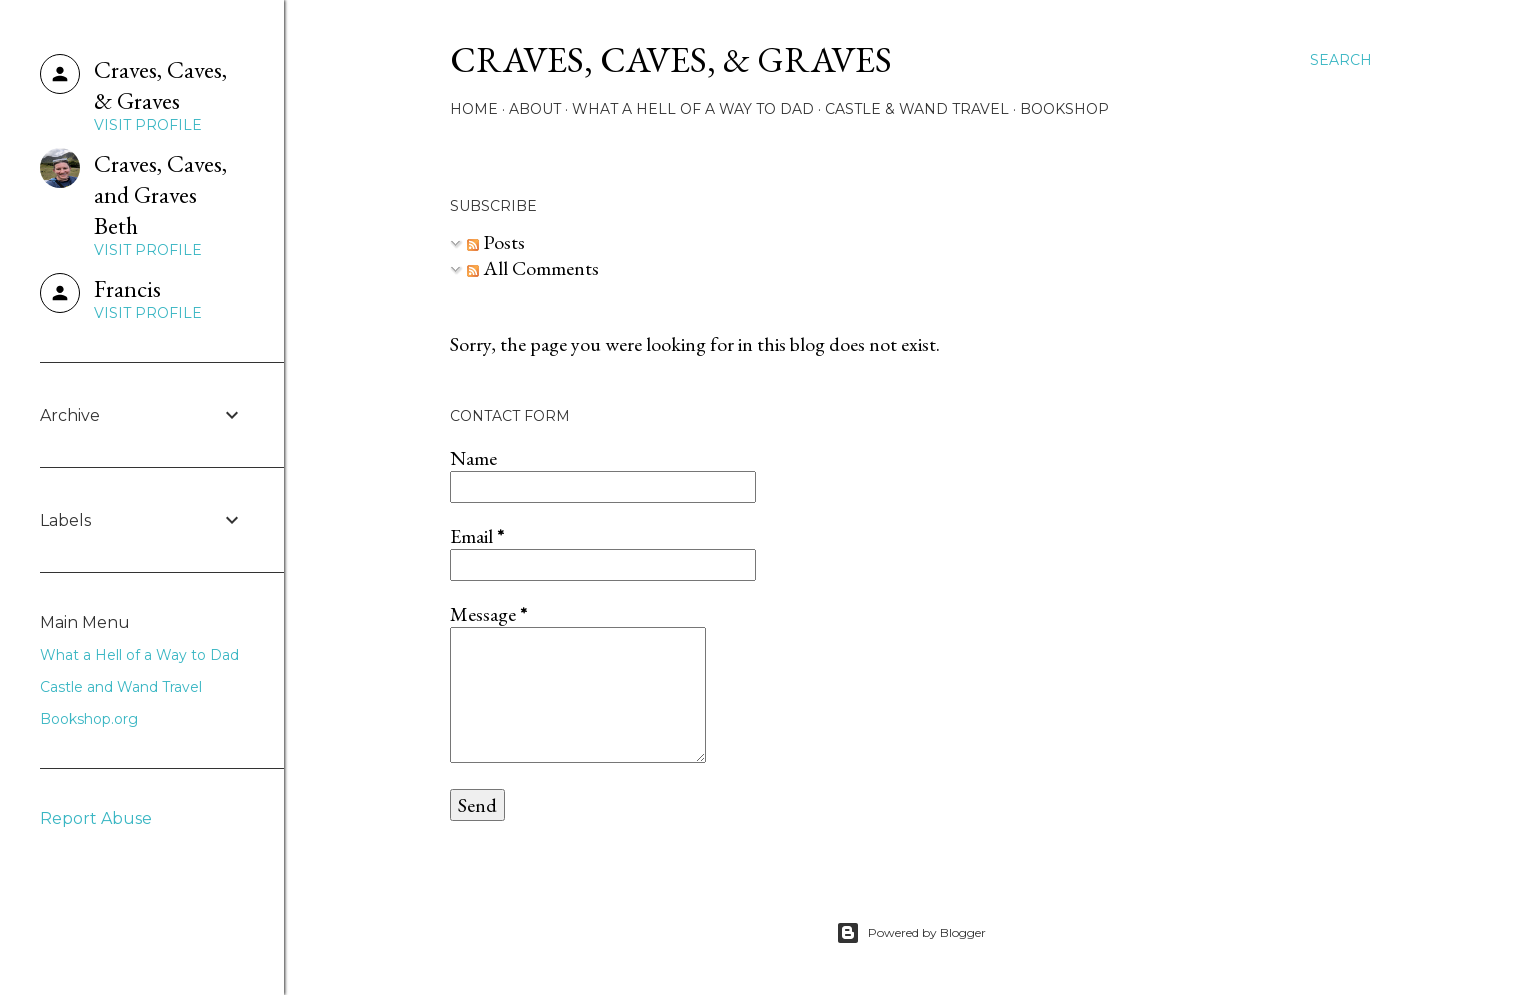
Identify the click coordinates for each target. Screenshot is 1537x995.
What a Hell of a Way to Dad (693, 109)
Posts (496, 242)
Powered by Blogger (911, 933)
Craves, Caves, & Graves (671, 59)
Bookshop (1064, 109)
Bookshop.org (89, 719)
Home (474, 109)
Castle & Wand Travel (917, 109)
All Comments (533, 268)
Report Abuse (96, 818)
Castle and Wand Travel (121, 687)
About (535, 109)
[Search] (1341, 60)
